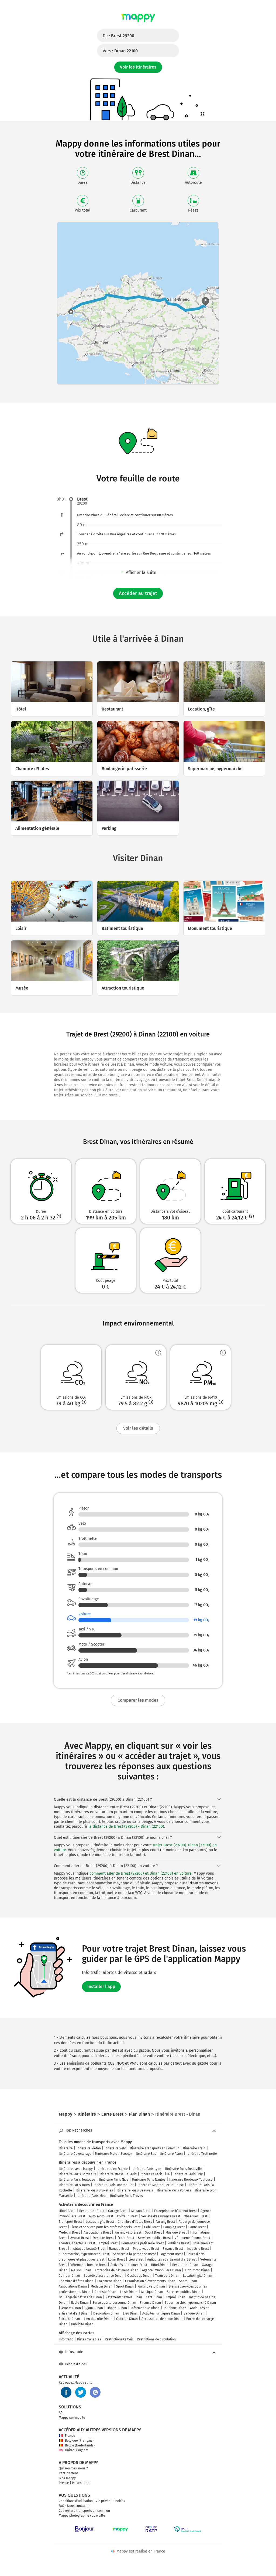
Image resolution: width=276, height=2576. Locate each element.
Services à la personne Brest (134, 2254)
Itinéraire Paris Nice (113, 2179)
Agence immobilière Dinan (161, 2270)
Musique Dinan (152, 2292)
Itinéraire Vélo (115, 2148)
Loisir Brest (116, 2259)
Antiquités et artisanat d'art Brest (171, 2259)
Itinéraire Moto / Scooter (113, 2154)
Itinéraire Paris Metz (91, 2196)
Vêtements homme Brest (88, 2265)
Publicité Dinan (82, 2324)
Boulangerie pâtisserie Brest (142, 2243)
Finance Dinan (150, 2303)
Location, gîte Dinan (197, 2276)
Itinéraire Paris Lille (155, 2174)
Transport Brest (70, 2222)
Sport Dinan (125, 2286)
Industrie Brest (198, 2249)
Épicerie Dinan (69, 2319)
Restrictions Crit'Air (119, 2339)
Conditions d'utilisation (76, 2501)
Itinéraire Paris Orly (188, 2174)
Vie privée (103, 2501)
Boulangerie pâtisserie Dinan (80, 2297)
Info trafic (66, 2339)
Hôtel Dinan (159, 2265)
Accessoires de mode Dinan (162, 2319)
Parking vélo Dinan (151, 2286)
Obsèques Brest (195, 2216)
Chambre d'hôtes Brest (135, 2222)
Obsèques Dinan (139, 2276)
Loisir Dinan (128, 2292)
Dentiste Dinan (105, 2292)
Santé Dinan (188, 2281)
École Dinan (80, 2303)
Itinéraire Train (194, 2148)
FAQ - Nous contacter (74, 2506)
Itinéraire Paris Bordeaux (77, 2174)
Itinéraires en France (112, 2169)
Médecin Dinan (101, 2286)
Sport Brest (153, 2232)
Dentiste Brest (103, 2238)
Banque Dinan (194, 2313)
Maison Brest (140, 2211)
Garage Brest (117, 2211)
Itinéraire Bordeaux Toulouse (191, 2179)
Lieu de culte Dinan (98, 2319)
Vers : (120, 50)
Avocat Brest (79, 2238)
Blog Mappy (67, 2478)
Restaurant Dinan (185, 2265)
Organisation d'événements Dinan (150, 2281)
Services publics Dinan (184, 2292)
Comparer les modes (138, 1700)
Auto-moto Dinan (197, 2270)
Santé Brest (197, 2227)
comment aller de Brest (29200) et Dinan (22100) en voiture (140, 1873)
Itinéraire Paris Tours (74, 2185)
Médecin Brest (69, 2232)
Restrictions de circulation (156, 2339)
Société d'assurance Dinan (103, 2276)
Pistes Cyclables (89, 2339)
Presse (64, 2483)
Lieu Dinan (131, 2313)
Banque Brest (119, 2249)
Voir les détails (138, 1428)
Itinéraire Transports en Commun (154, 2148)
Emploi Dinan (175, 2297)
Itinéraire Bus (146, 2154)
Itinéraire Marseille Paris (118, 2174)
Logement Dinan (109, 2281)
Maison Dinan (81, 2270)
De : (118, 35)
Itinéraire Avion (171, 2154)
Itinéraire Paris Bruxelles (94, 2190)
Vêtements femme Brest (192, 2238)
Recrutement (68, 2473)
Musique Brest (176, 2232)
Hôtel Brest (67, 2211)
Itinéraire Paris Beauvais (135, 2190)
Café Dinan (154, 2297)
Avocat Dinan (71, 2308)
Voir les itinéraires (138, 67)
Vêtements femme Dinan (124, 2297)
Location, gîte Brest (100, 2222)
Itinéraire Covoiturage (75, 2154)
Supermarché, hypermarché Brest (84, 2254)
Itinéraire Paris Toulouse (77, 2179)
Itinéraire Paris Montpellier (114, 2185)
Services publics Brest (154, 2238)
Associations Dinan (73, 2286)
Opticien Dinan (127, 2319)
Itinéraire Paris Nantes (148, 2179)
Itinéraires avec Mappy (76, 2169)
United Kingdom (73, 2450)
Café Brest (152, 2227)
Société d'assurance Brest (160, 2216)
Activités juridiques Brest (129, 2265)
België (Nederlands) (77, 2445)
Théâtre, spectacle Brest (77, 2243)
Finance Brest (173, 2249)
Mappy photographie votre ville (82, 2515)
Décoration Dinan (106, 2313)
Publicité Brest (178, 2243)
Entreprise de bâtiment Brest (175, 2211)
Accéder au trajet (138, 593)
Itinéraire (66, 2148)
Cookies (119, 2501)
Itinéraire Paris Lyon (146, 2169)
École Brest (126, 2238)
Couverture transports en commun (84, 2511)
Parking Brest (165, 2222)
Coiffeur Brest (127, 2216)
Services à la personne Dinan (114, 2303)
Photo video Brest (146, 2249)
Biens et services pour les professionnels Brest (105, 2227)
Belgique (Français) (76, 2440)
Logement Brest (171, 2254)
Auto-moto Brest (101, 2216)
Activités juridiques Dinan (161, 2313)
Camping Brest (174, 2227)
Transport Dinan (167, 2276)
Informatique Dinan (145, 2308)
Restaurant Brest (91, 2211)
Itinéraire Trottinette (202, 2154)
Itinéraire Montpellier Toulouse (160, 2185)
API (61, 2413)
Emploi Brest (108, 2243)
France (67, 2436)
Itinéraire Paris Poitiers (174, 2190)
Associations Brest (97, 2232)
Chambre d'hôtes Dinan (76, 2281)
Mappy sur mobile (72, 2417)
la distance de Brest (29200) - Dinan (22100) (126, 1826)
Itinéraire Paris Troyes (126, 2196)
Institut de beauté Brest (87, 2249)
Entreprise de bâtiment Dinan (116, 2270)
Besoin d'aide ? (73, 2364)
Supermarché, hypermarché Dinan (190, 2303)
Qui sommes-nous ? (73, 2468)
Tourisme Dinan (174, 2308)
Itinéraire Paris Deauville (183, 2169)
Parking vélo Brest (128, 2232)
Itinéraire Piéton (89, 2148)
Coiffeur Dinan (69, 2276)
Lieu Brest (136, 2259)
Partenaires (80, 2483)
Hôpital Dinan (117, 2308)
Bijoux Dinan (94, 2308)
